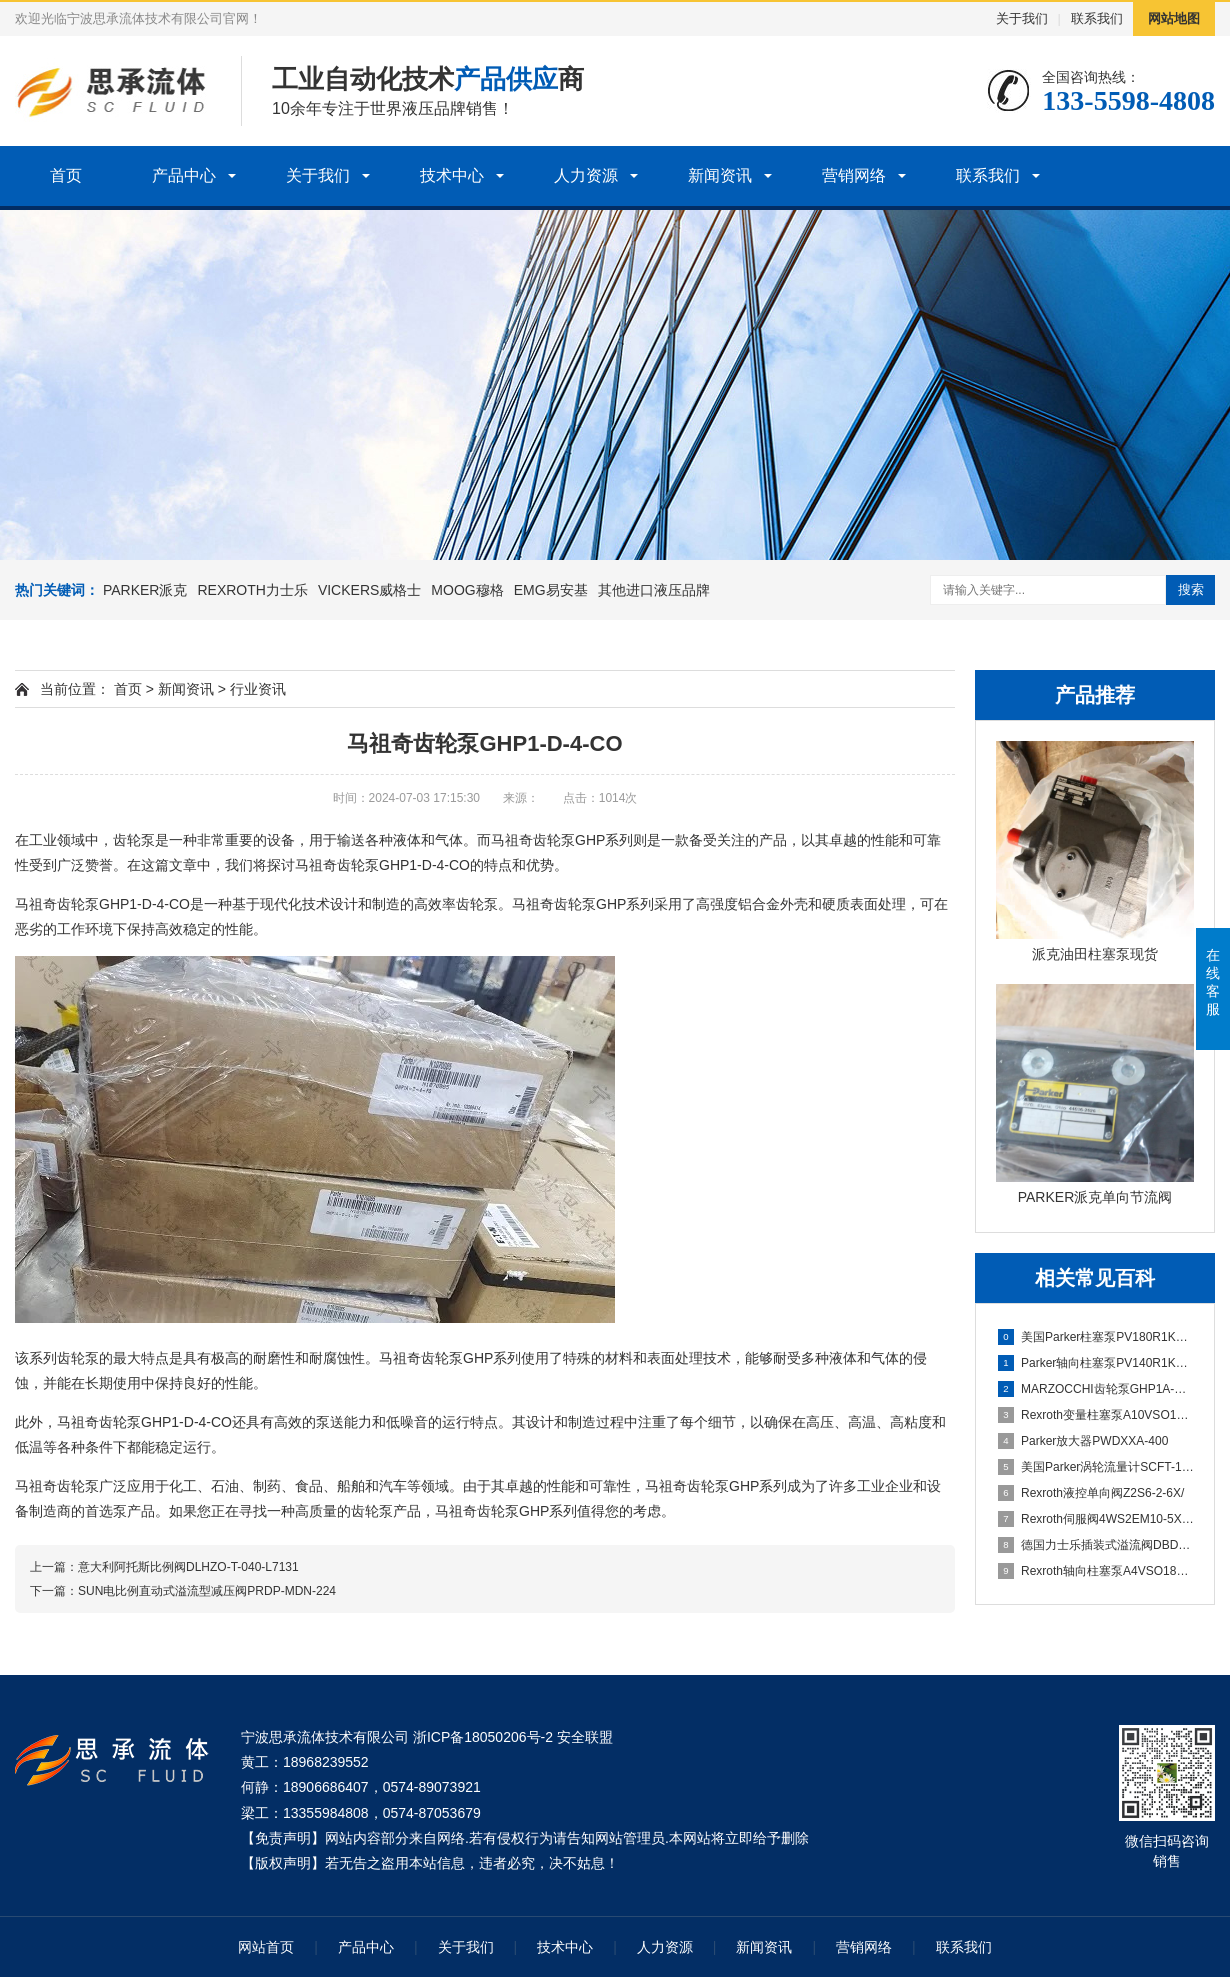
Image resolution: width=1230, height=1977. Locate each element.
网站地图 (1174, 18)
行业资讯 (258, 689)
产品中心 (184, 175)
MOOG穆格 (467, 590)
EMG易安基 (551, 590)
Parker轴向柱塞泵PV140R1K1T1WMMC (1096, 1363)
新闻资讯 (720, 175)
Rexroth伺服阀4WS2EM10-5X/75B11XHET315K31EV (1096, 1519)
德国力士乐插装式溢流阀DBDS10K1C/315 (1096, 1545)
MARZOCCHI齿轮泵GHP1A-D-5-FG (1096, 1389)
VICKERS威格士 (369, 590)
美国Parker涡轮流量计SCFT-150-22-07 (1096, 1467)
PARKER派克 (145, 590)
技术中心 (452, 175)
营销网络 (854, 175)
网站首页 (266, 1947)
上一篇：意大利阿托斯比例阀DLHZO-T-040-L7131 (164, 1567)
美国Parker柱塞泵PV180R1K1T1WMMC (1096, 1337)
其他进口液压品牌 (654, 590)
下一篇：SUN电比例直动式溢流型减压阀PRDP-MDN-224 (183, 1591)
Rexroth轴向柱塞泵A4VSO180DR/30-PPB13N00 (1096, 1571)
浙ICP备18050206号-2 (483, 1737)
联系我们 (1097, 18)
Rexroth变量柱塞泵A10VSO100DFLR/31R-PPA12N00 (1096, 1415)
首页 (66, 175)
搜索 (1191, 589)
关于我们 (1022, 18)
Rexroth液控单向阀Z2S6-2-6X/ (1091, 1493)
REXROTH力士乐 (252, 590)
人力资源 (586, 175)
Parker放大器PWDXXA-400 (1083, 1441)
